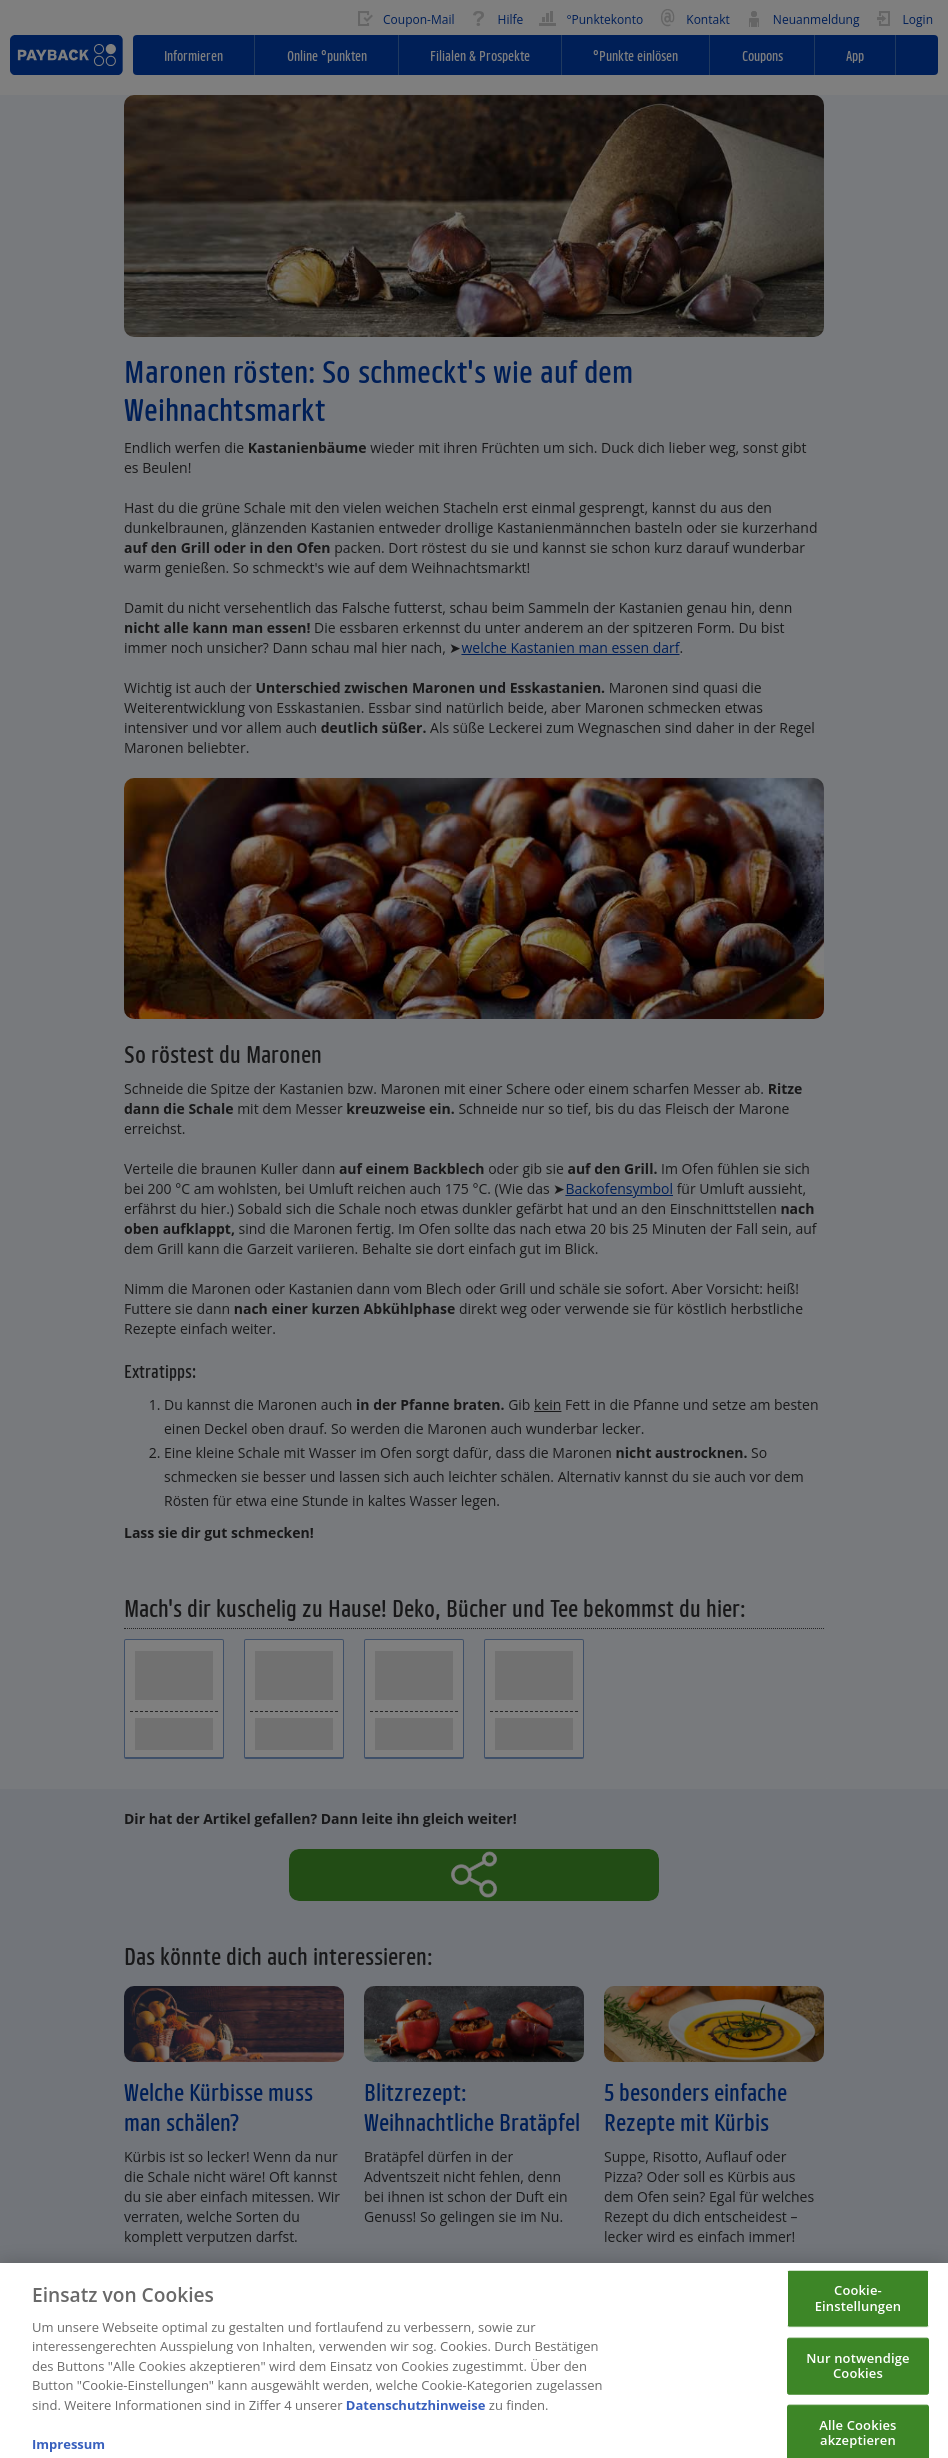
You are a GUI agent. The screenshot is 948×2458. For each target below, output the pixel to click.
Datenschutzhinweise (416, 2414)
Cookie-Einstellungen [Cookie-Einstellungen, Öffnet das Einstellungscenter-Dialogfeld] (858, 2307)
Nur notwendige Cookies (857, 2375)
